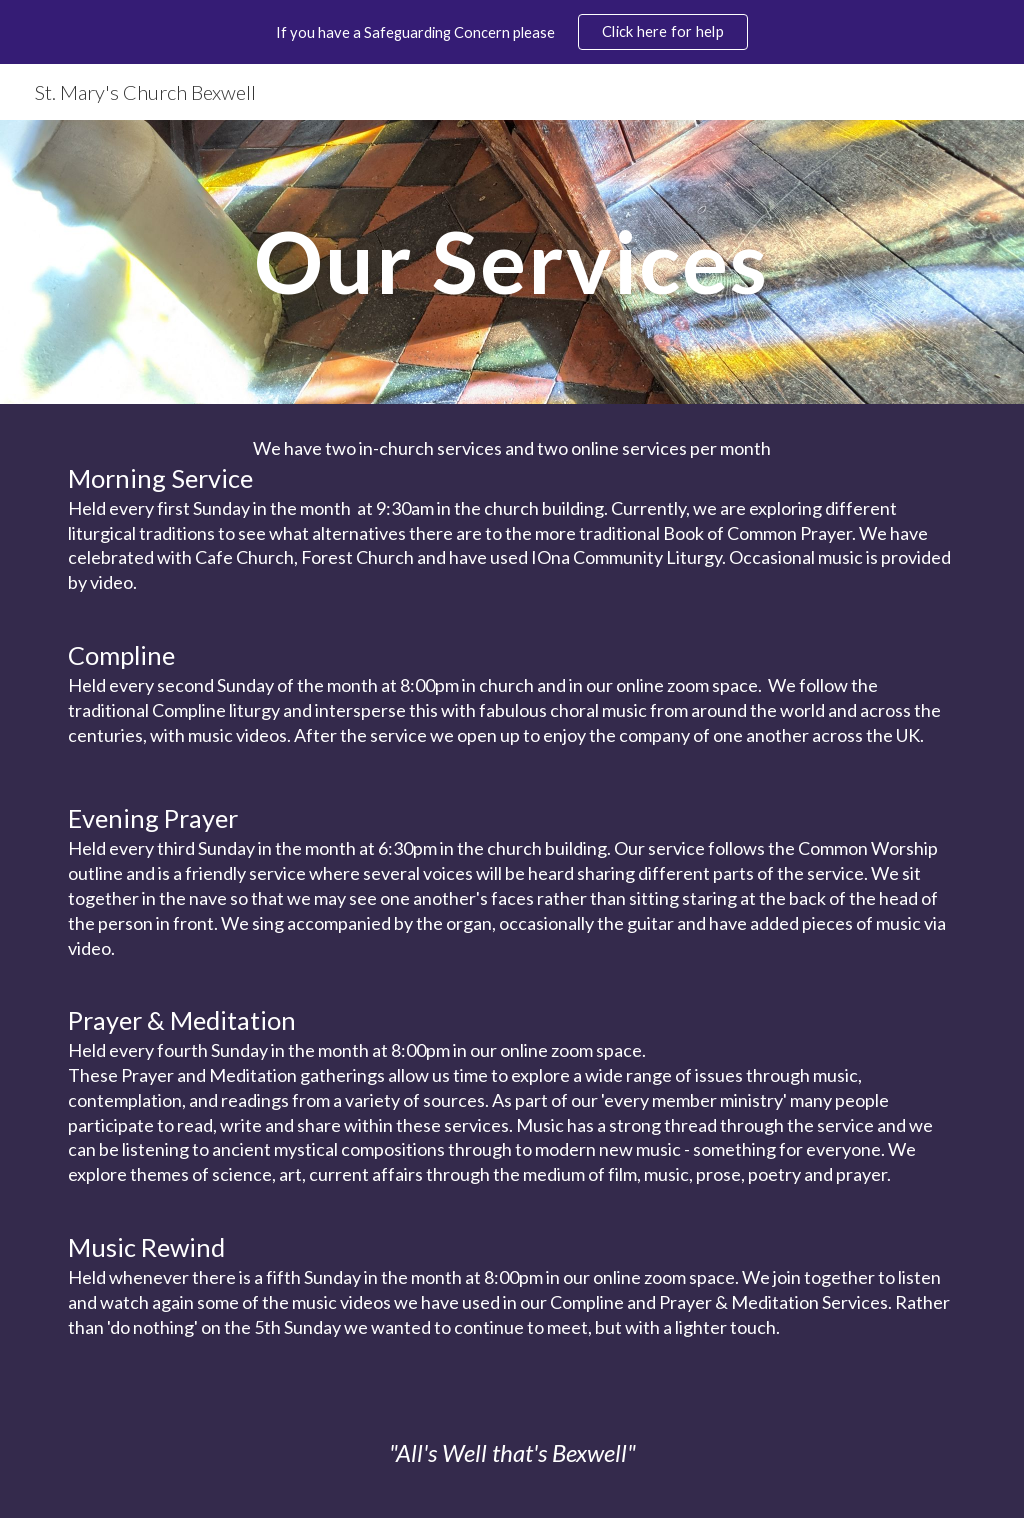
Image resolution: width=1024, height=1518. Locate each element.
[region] (512, 32)
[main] (511, 261)
